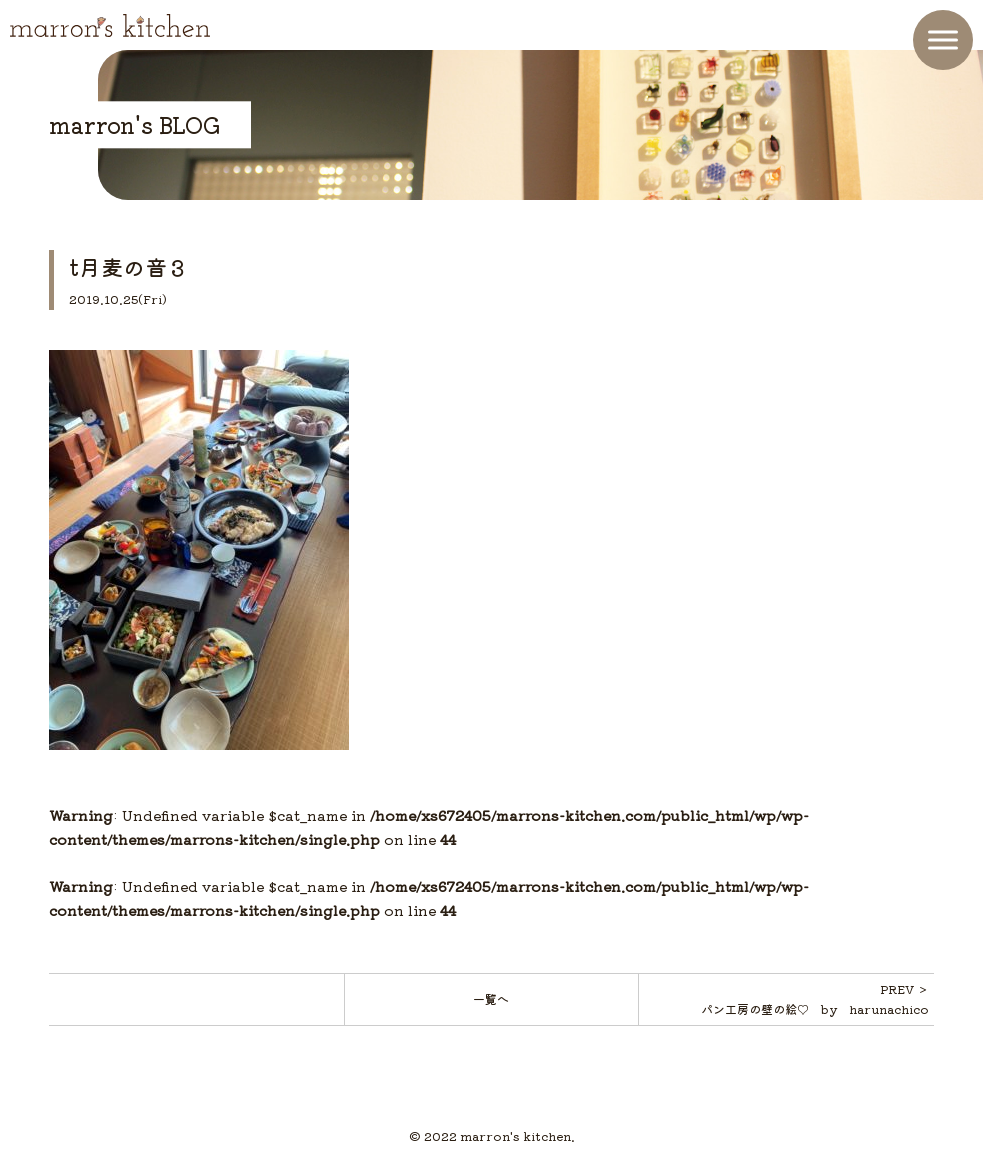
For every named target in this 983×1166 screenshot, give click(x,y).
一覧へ (491, 998)
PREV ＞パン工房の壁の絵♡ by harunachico (815, 998)
